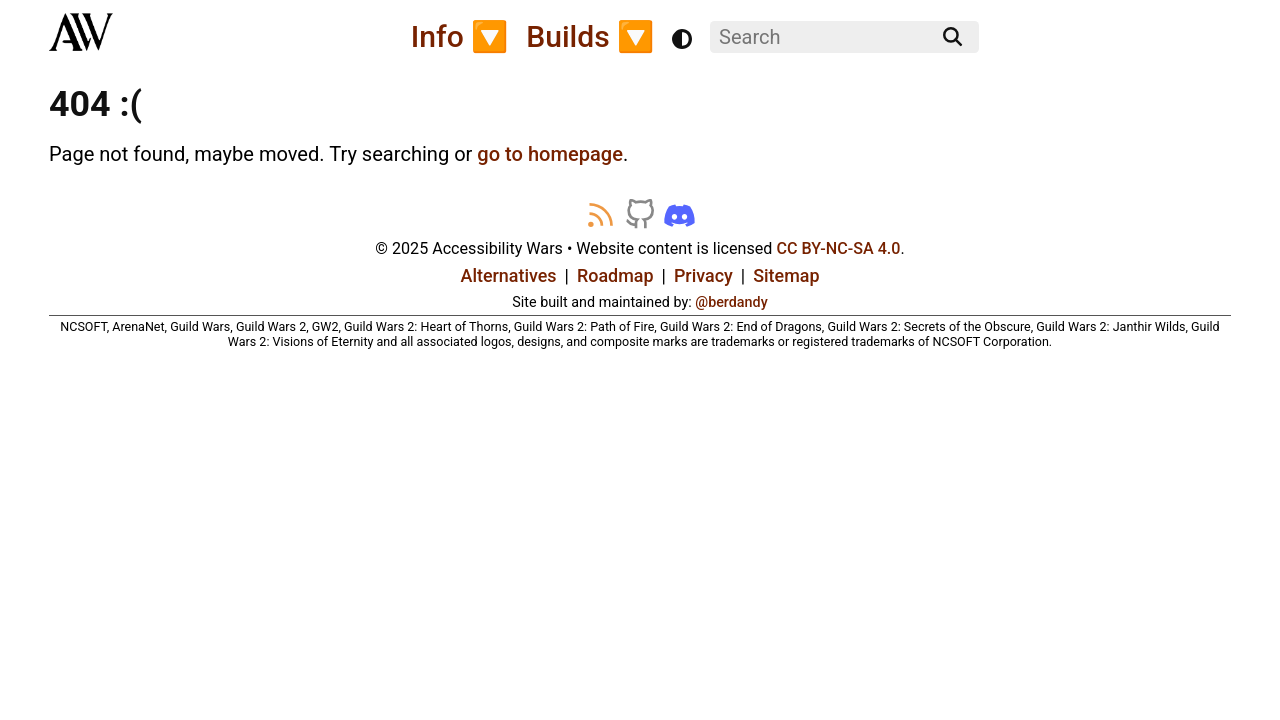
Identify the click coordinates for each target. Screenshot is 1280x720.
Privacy (703, 275)
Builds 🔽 (590, 36)
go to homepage (550, 154)
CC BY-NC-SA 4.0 (838, 248)
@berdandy (731, 302)
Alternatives (509, 275)
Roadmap (615, 275)
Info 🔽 (459, 36)
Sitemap (786, 275)
